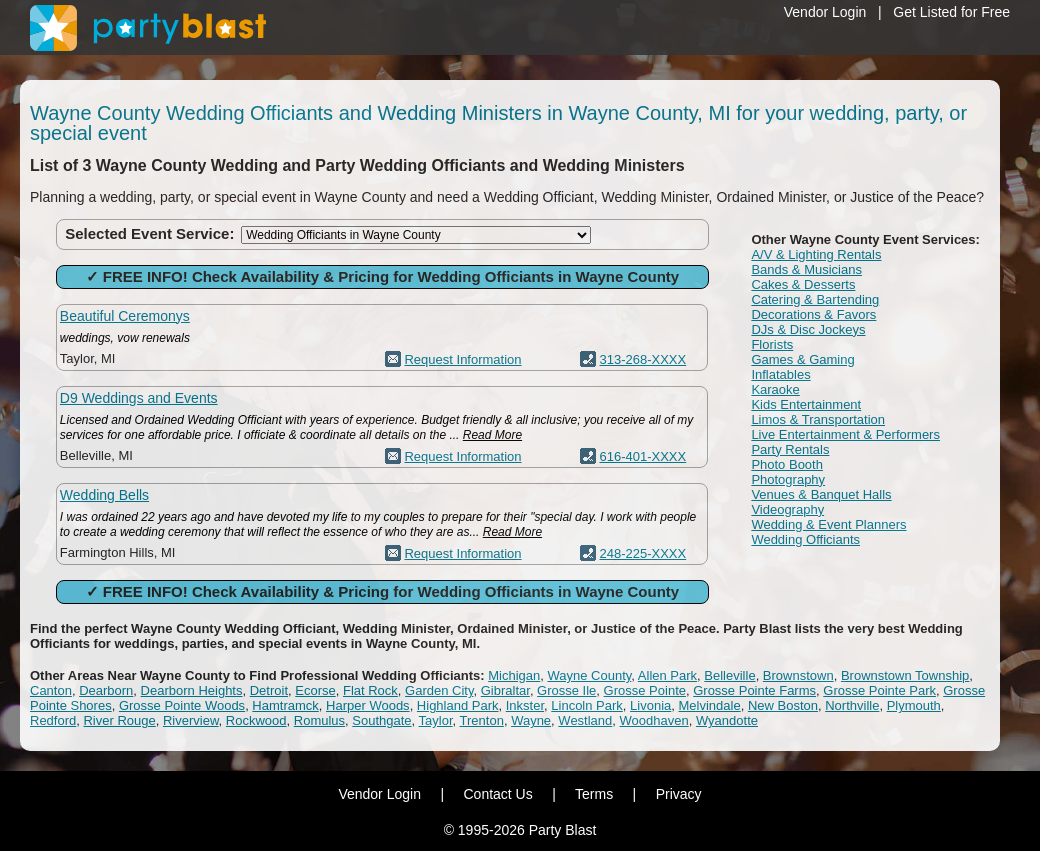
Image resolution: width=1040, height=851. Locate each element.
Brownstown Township (905, 675)
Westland (585, 720)
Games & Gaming (802, 359)
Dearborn (106, 690)
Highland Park (458, 705)
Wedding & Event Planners (828, 524)
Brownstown (798, 675)
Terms (594, 794)
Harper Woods (368, 705)
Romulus (319, 720)
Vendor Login (825, 12)
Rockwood (256, 720)
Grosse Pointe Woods (182, 705)
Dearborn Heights (192, 690)
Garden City (439, 690)
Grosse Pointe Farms (754, 690)
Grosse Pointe (645, 690)
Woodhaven (654, 720)
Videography (787, 509)
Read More (492, 435)
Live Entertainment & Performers (845, 434)
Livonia (650, 705)
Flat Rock (370, 690)
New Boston (783, 705)
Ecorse (315, 690)
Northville (852, 705)
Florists (772, 344)
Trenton (482, 720)
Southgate (381, 720)
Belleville (729, 675)
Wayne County (589, 675)
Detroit (269, 690)
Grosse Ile (566, 690)
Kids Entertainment (806, 404)
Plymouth (914, 705)
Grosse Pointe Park (879, 690)
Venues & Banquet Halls (821, 494)
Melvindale (710, 705)
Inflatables (780, 374)
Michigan (514, 675)
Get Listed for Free (951, 12)
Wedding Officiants (805, 539)
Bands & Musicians (806, 269)
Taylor (436, 720)
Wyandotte (727, 720)
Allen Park (667, 675)
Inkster (525, 705)
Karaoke (775, 389)
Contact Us (497, 794)
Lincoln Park (587, 705)
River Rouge (119, 720)
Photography (788, 479)
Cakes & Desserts (803, 284)
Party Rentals (790, 449)
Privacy (679, 794)
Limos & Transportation (818, 419)
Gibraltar (505, 690)
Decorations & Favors (813, 314)
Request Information (462, 359)
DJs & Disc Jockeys (808, 329)
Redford (53, 720)
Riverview (191, 720)
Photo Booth (787, 464)
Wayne (531, 720)
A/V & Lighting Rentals (816, 254)
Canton (51, 690)
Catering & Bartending (815, 299)
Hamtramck (285, 705)
